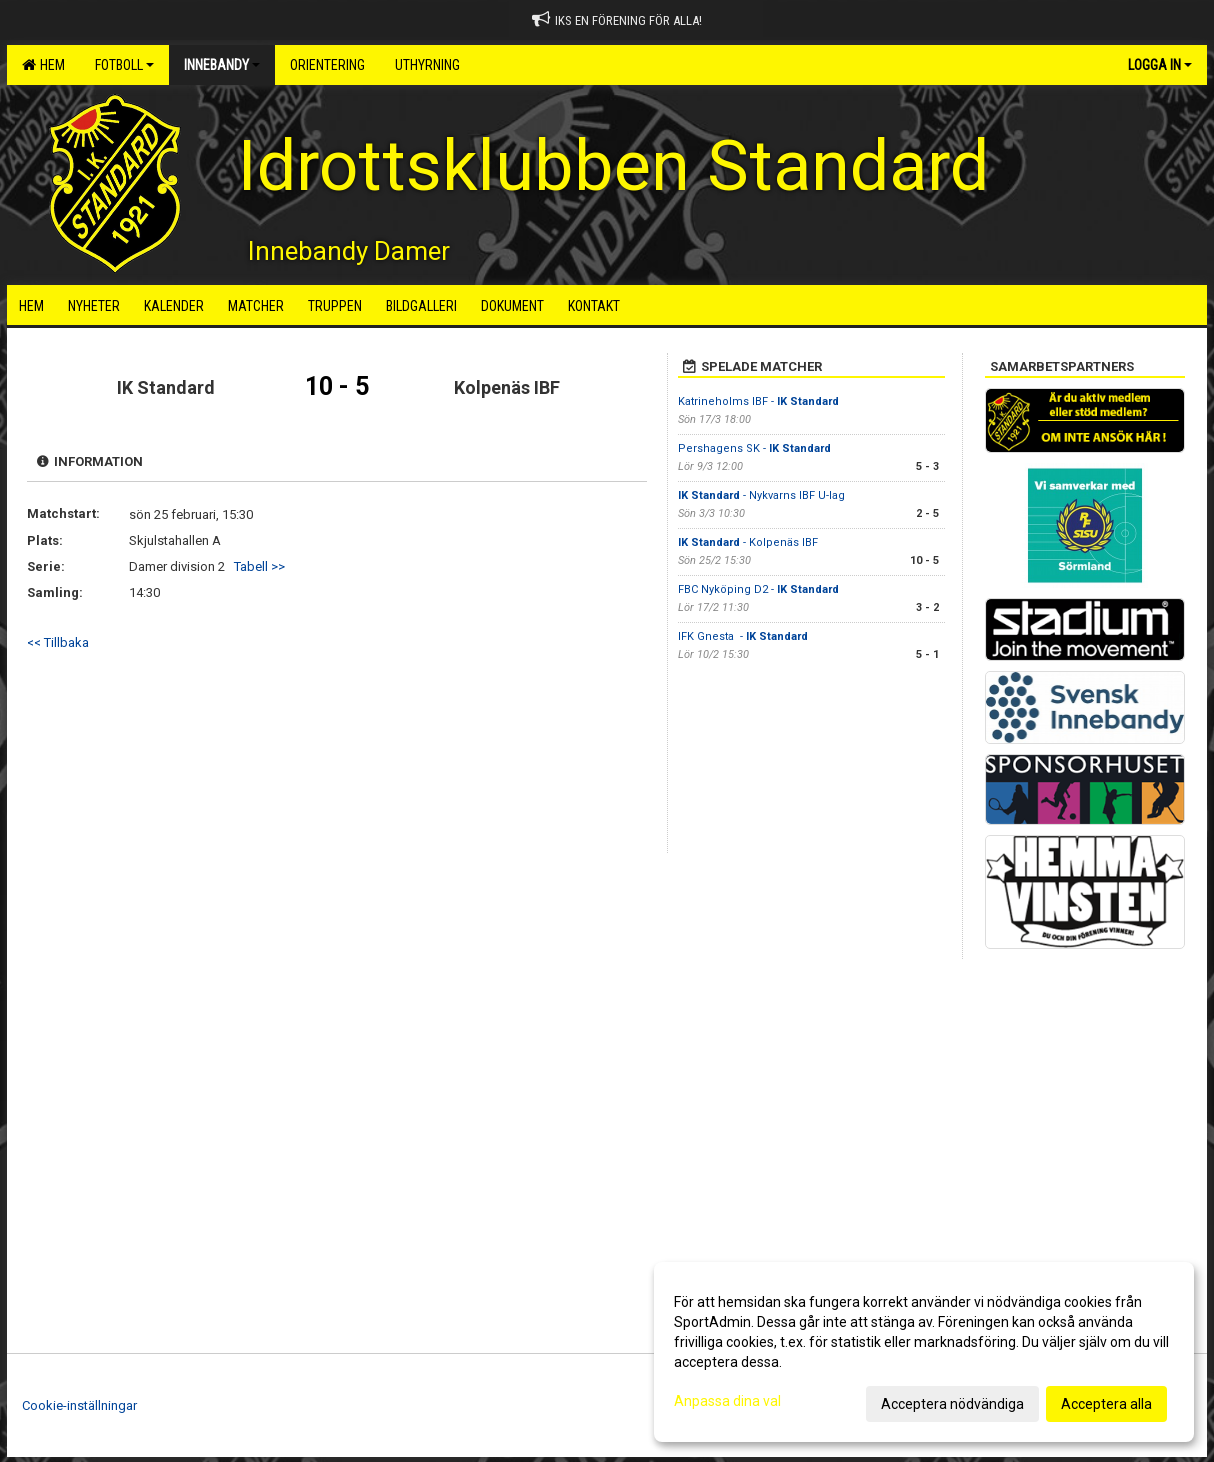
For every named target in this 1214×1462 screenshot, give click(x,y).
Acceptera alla (1106, 1404)
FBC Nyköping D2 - (758, 589)
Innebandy (222, 65)
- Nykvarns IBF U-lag (761, 495)
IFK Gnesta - (743, 636)
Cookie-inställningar (79, 1405)
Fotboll (124, 65)
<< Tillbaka (58, 642)
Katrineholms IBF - (758, 401)
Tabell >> (259, 566)
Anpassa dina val (727, 1401)
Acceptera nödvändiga (952, 1404)
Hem (43, 65)
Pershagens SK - (754, 448)
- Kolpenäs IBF (748, 542)
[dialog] (924, 1352)
